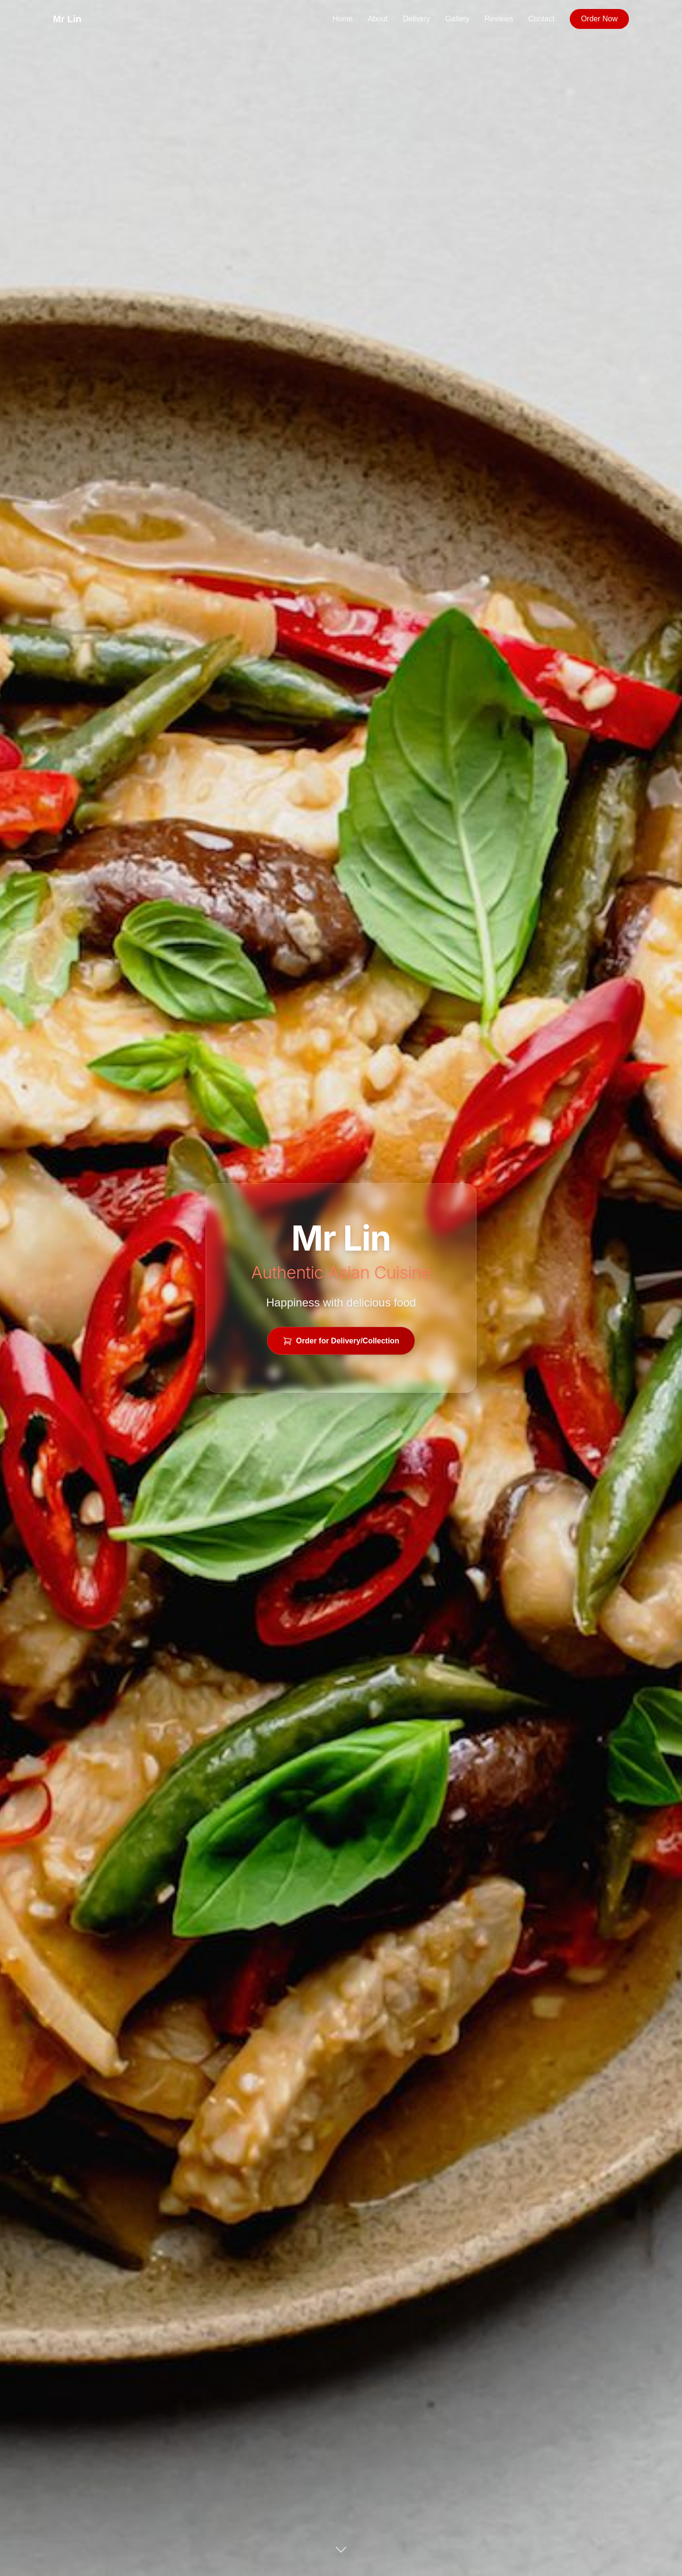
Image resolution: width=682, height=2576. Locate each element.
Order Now (599, 19)
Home (342, 19)
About (378, 19)
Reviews (499, 19)
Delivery (417, 19)
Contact (542, 19)
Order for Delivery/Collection (341, 1341)
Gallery (457, 19)
